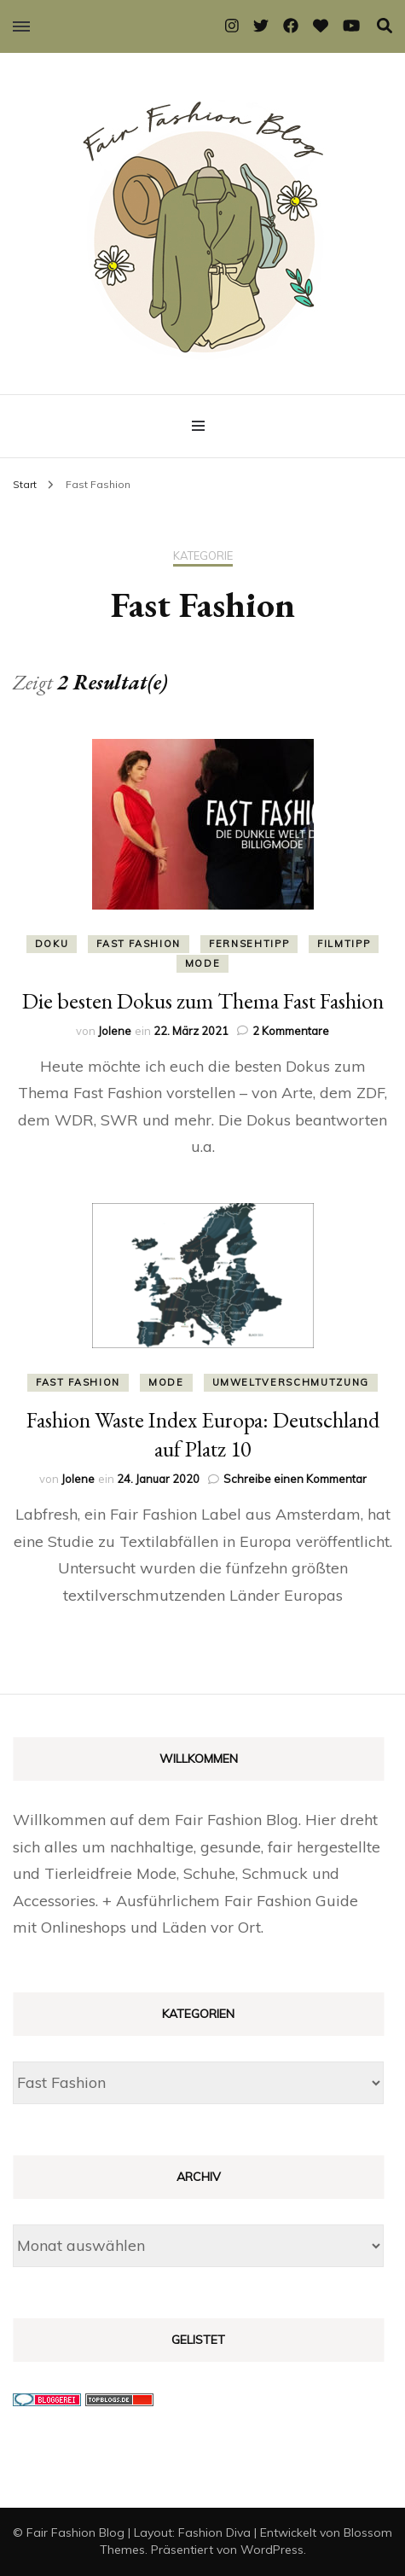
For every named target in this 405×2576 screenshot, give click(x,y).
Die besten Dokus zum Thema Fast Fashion (203, 1000)
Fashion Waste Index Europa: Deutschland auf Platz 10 (202, 1434)
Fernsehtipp (249, 944)
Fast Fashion (138, 944)
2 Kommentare (290, 1031)
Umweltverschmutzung (290, 1382)
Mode (203, 963)
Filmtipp (343, 944)
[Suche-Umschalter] (384, 26)
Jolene (114, 1031)
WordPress (272, 2549)
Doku (52, 944)
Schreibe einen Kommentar (295, 1479)
